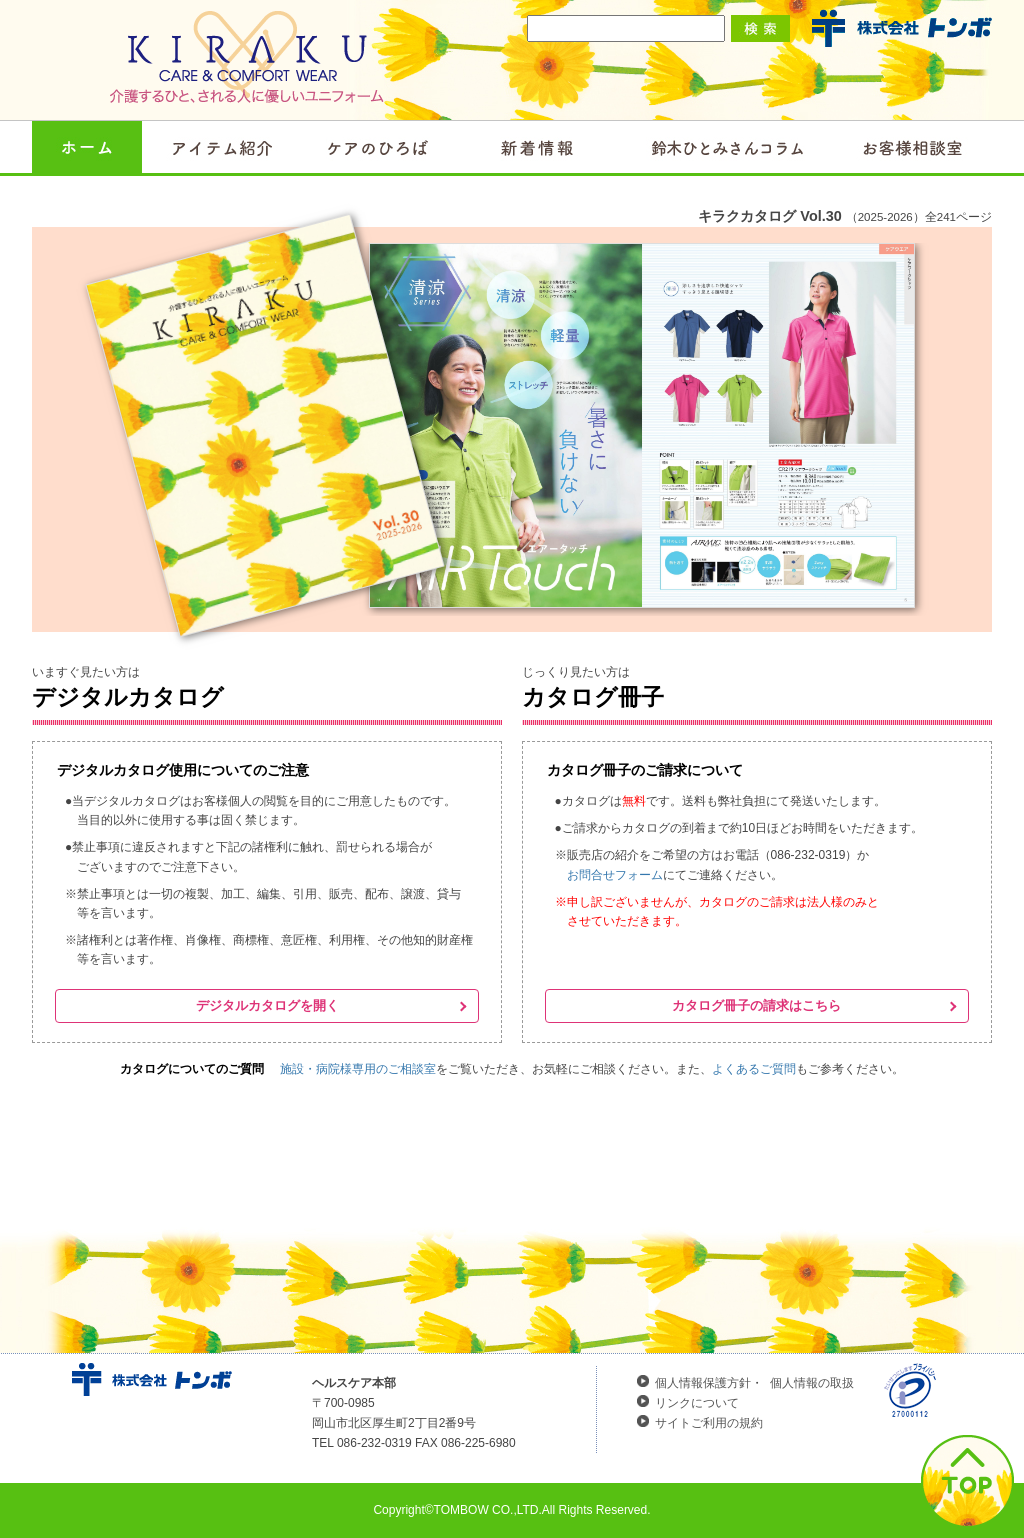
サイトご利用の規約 (709, 1423)
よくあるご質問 (754, 1069)
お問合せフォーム (615, 875)
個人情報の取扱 (812, 1383)
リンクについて (697, 1403)
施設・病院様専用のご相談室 (358, 1069)
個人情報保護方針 (703, 1383)
